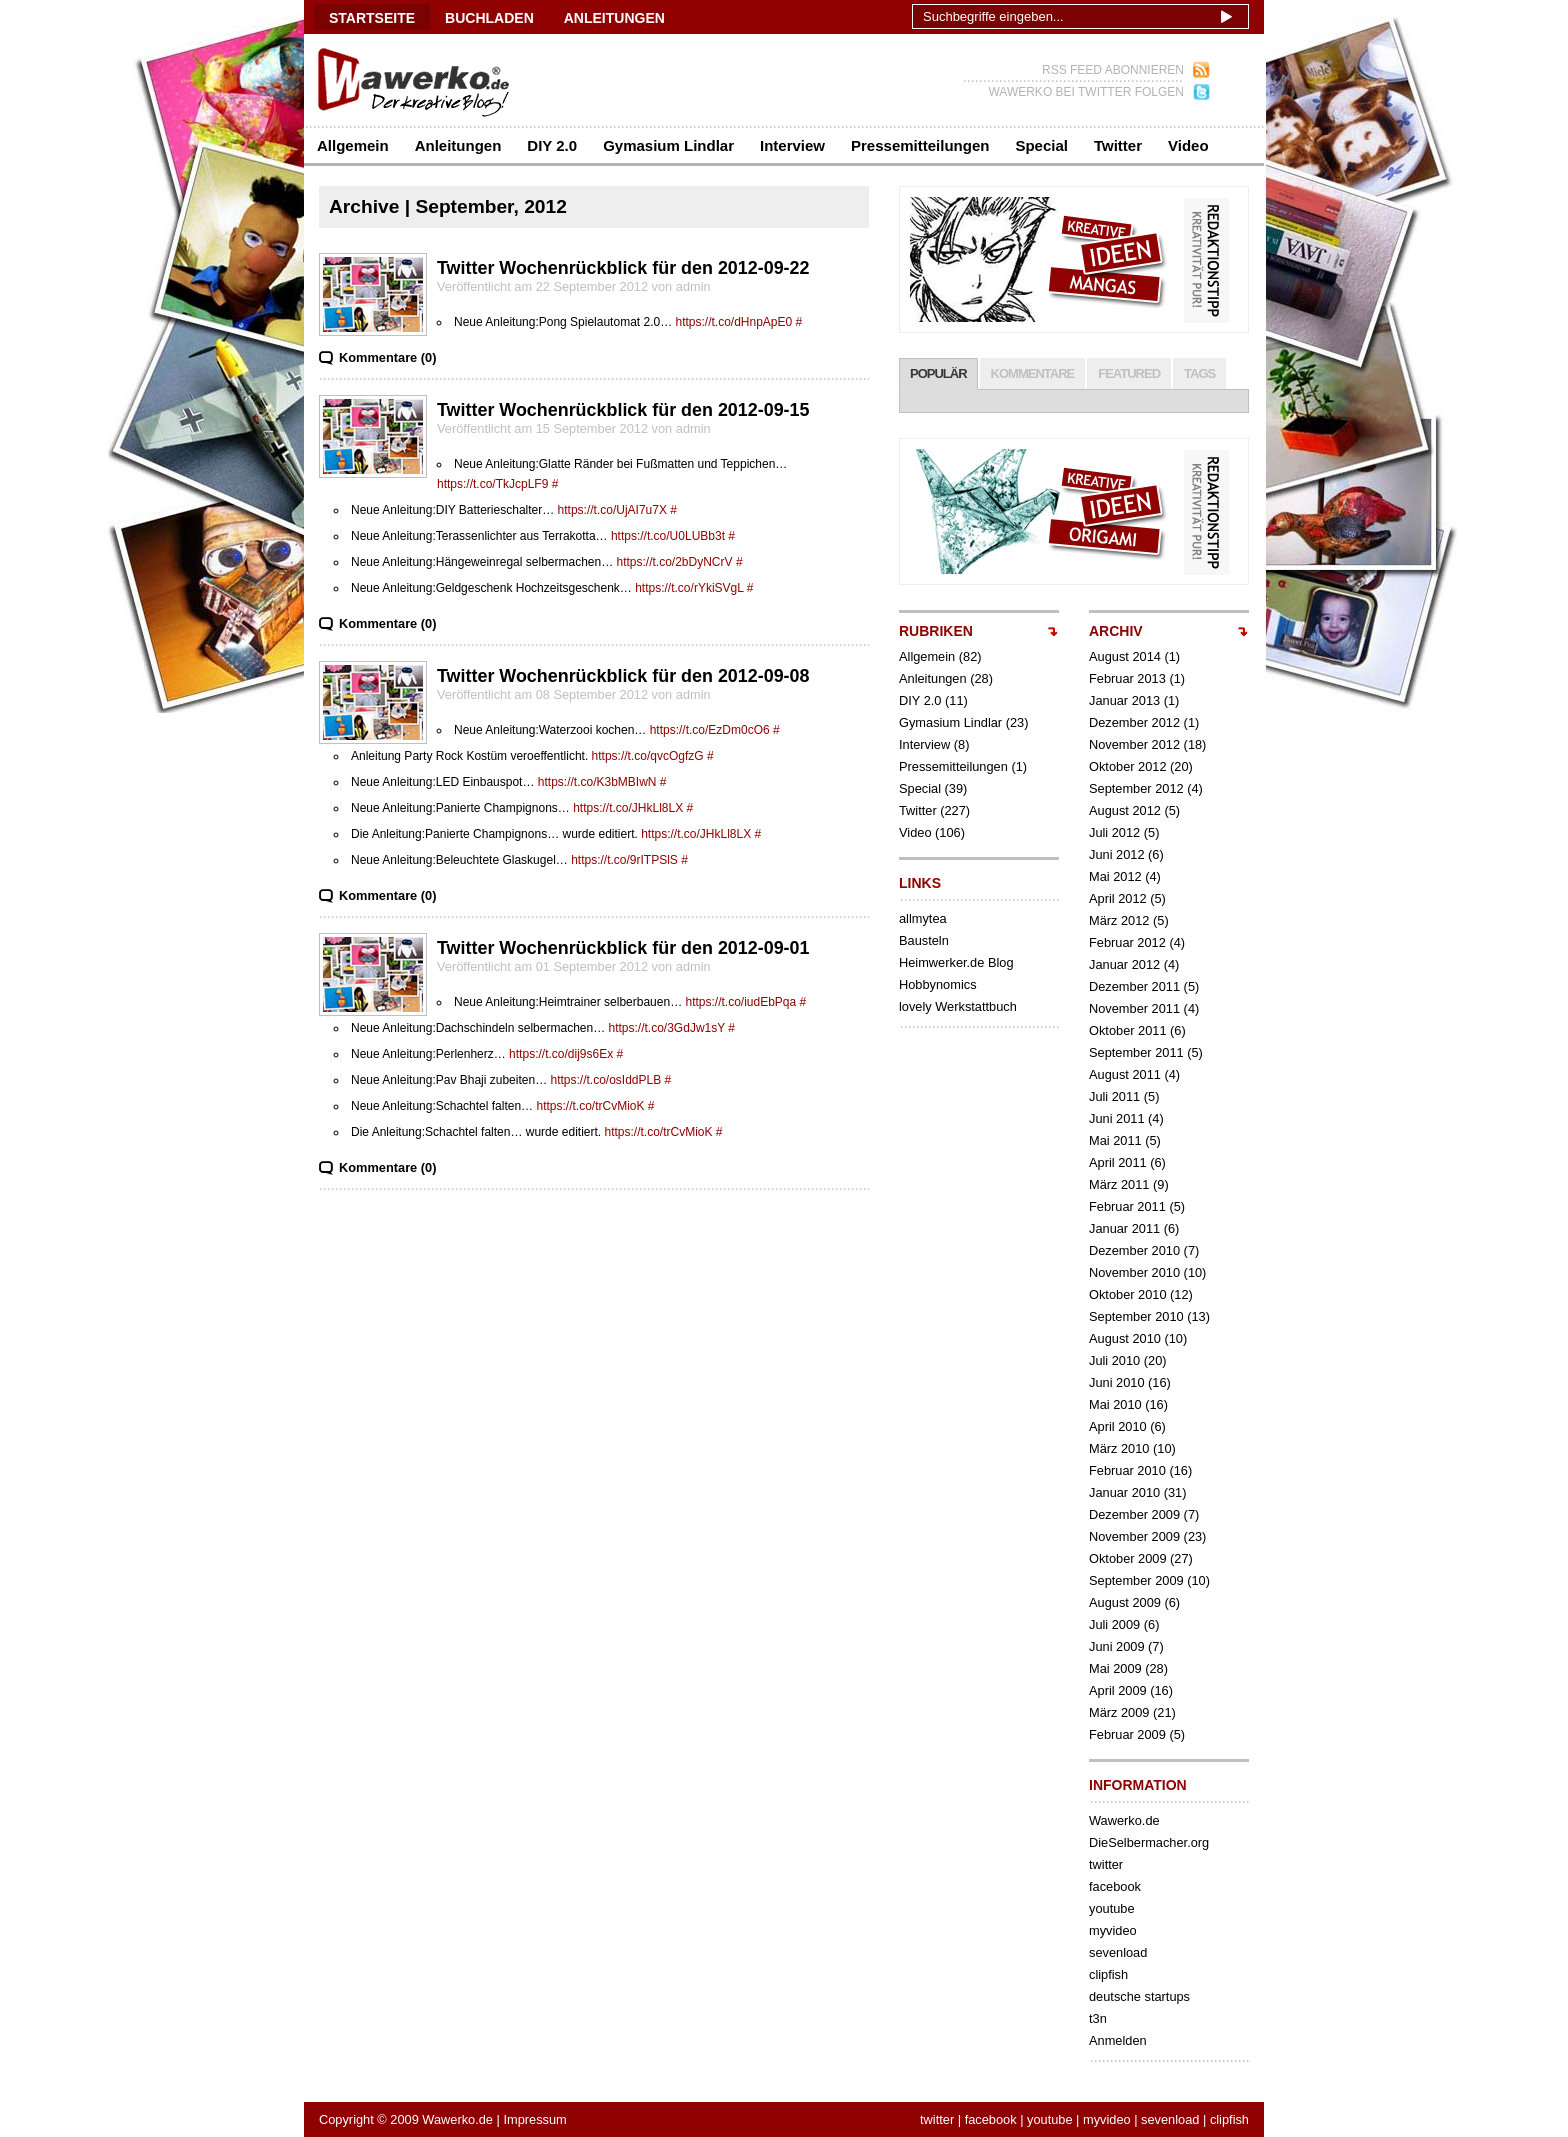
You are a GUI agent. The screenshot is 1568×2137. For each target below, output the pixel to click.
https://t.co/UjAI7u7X (612, 510)
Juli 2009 (1114, 1624)
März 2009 (1119, 1712)
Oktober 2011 (1128, 1030)
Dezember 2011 (1134, 986)
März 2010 (1119, 1448)
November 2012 (1134, 744)
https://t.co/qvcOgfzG (648, 756)
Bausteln (924, 940)
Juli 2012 (1114, 832)
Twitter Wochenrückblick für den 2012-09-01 (623, 948)
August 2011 (1125, 1074)
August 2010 (1125, 1338)
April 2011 (1118, 1162)
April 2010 (1118, 1426)
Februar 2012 (1127, 942)
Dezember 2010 (1134, 1250)
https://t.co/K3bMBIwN (597, 782)
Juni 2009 (1117, 1646)
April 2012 (1118, 898)
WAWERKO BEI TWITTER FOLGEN (1086, 92)
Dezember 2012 (1134, 722)
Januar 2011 (1124, 1228)
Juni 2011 (1117, 1118)
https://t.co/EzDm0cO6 (710, 730)
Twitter (1118, 145)
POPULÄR (938, 373)
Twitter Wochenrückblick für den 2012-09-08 (623, 676)
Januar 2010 (1124, 1492)
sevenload (1118, 1952)
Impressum (534, 2119)
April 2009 (1118, 1690)
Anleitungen (458, 145)
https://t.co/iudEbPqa (740, 1002)
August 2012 (1125, 810)
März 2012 (1119, 920)
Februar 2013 (1127, 678)
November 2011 (1134, 1008)
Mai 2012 (1115, 876)
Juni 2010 (1117, 1382)
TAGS (1199, 373)
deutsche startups (1139, 1996)
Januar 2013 (1124, 700)
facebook (1115, 1886)
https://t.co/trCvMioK (590, 1106)
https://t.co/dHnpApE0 (733, 322)
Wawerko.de (1124, 1820)
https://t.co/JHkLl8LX (628, 808)
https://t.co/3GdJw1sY (667, 1028)
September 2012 (1136, 788)
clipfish (1108, 1974)
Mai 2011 (1115, 1140)
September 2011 (1136, 1052)
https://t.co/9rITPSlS (624, 860)
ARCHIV (1116, 631)
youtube (1112, 1908)
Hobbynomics (938, 984)
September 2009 (1136, 1580)
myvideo (1113, 1930)
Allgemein (353, 145)
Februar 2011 (1127, 1206)
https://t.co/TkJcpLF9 (492, 484)
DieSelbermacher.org (1149, 1842)
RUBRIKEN (936, 631)
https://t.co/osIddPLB (605, 1080)
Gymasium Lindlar (668, 145)
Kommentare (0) (387, 357)
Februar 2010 (1127, 1470)
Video (1188, 145)
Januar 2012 (1124, 964)
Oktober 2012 (1128, 766)
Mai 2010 (1115, 1404)
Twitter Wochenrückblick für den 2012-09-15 (623, 410)
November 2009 (1134, 1536)
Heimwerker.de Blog (956, 962)
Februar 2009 (1127, 1734)
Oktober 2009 (1128, 1558)
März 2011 (1119, 1184)
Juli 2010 (1114, 1360)
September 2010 (1136, 1316)
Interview (792, 145)
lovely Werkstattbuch (958, 1006)
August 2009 (1125, 1602)
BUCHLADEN (489, 18)
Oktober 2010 (1128, 1294)
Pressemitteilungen (920, 145)
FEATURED (1129, 373)
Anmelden (1118, 2040)
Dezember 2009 (1134, 1514)
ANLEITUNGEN (614, 18)
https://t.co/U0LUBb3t (668, 536)
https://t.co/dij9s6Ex (561, 1054)
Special (1041, 145)
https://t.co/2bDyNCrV (675, 562)
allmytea (923, 918)
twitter (1106, 1864)
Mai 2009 (1115, 1668)
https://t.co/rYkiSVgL (689, 588)
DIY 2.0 (552, 145)
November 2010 (1134, 1272)
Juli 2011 (1114, 1096)
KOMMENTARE (1033, 373)
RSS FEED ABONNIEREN (1113, 70)
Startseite (372, 18)
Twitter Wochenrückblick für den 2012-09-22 (623, 268)
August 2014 (1125, 656)
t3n (1098, 2018)
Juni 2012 (1117, 854)
